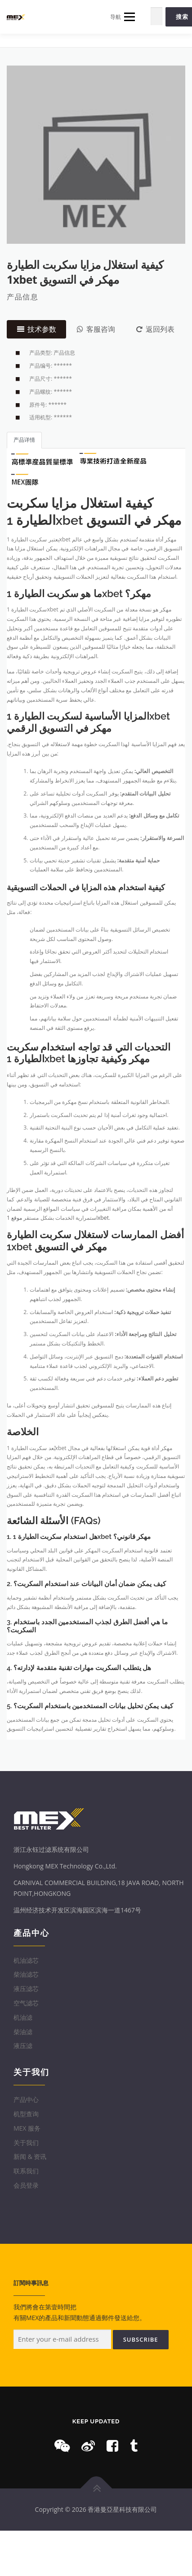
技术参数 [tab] (36, 329)
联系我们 (26, 2171)
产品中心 (26, 2099)
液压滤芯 (26, 1988)
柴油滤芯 (26, 1974)
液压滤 (22, 2045)
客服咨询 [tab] (96, 329)
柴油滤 (22, 2031)
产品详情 (24, 440)
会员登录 (26, 2185)
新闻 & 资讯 (29, 2156)
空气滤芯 (26, 2003)
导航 (122, 17)
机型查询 (26, 2114)
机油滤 (22, 2017)
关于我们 (26, 2142)
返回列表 (155, 329)
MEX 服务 (26, 2128)
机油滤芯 (26, 1960)
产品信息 (22, 297)
